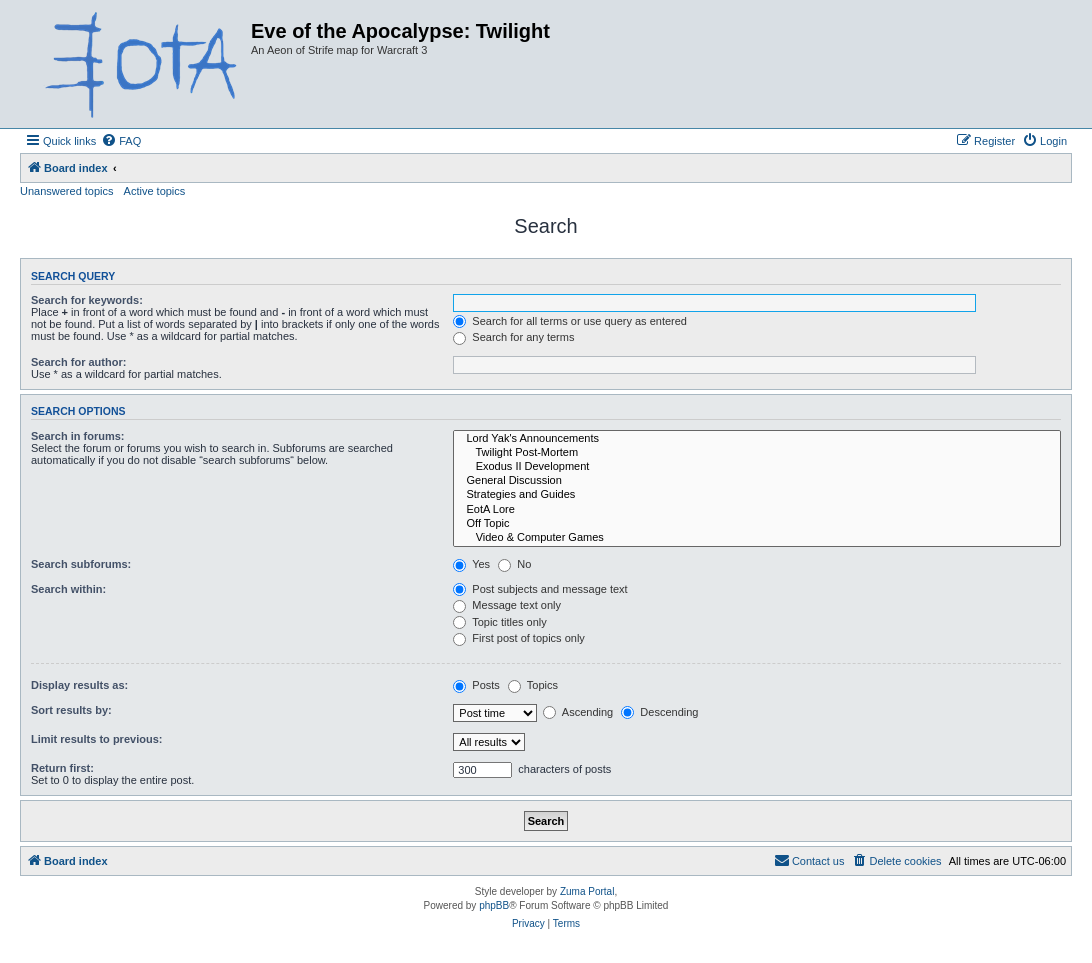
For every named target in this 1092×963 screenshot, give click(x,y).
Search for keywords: (87, 300)
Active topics (155, 191)
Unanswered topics (67, 191)
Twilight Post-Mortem (757, 453)
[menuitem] (121, 141)
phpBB (494, 905)
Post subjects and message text (540, 589)
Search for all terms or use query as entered (570, 321)
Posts (476, 685)
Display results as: (79, 685)
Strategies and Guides (757, 495)
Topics (533, 685)
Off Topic (757, 524)
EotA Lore (757, 510)
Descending (659, 712)
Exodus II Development (757, 467)
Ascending (578, 712)
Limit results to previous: (96, 739)
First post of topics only (519, 638)
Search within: (68, 589)
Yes (471, 564)
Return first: (62, 768)
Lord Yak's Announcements (757, 439)
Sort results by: (71, 710)
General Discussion (757, 481)
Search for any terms (513, 337)
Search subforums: (81, 564)
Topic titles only (499, 622)
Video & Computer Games (757, 538)
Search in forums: (78, 436)
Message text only (507, 605)
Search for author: (78, 362)
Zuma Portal (587, 891)
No (514, 564)
